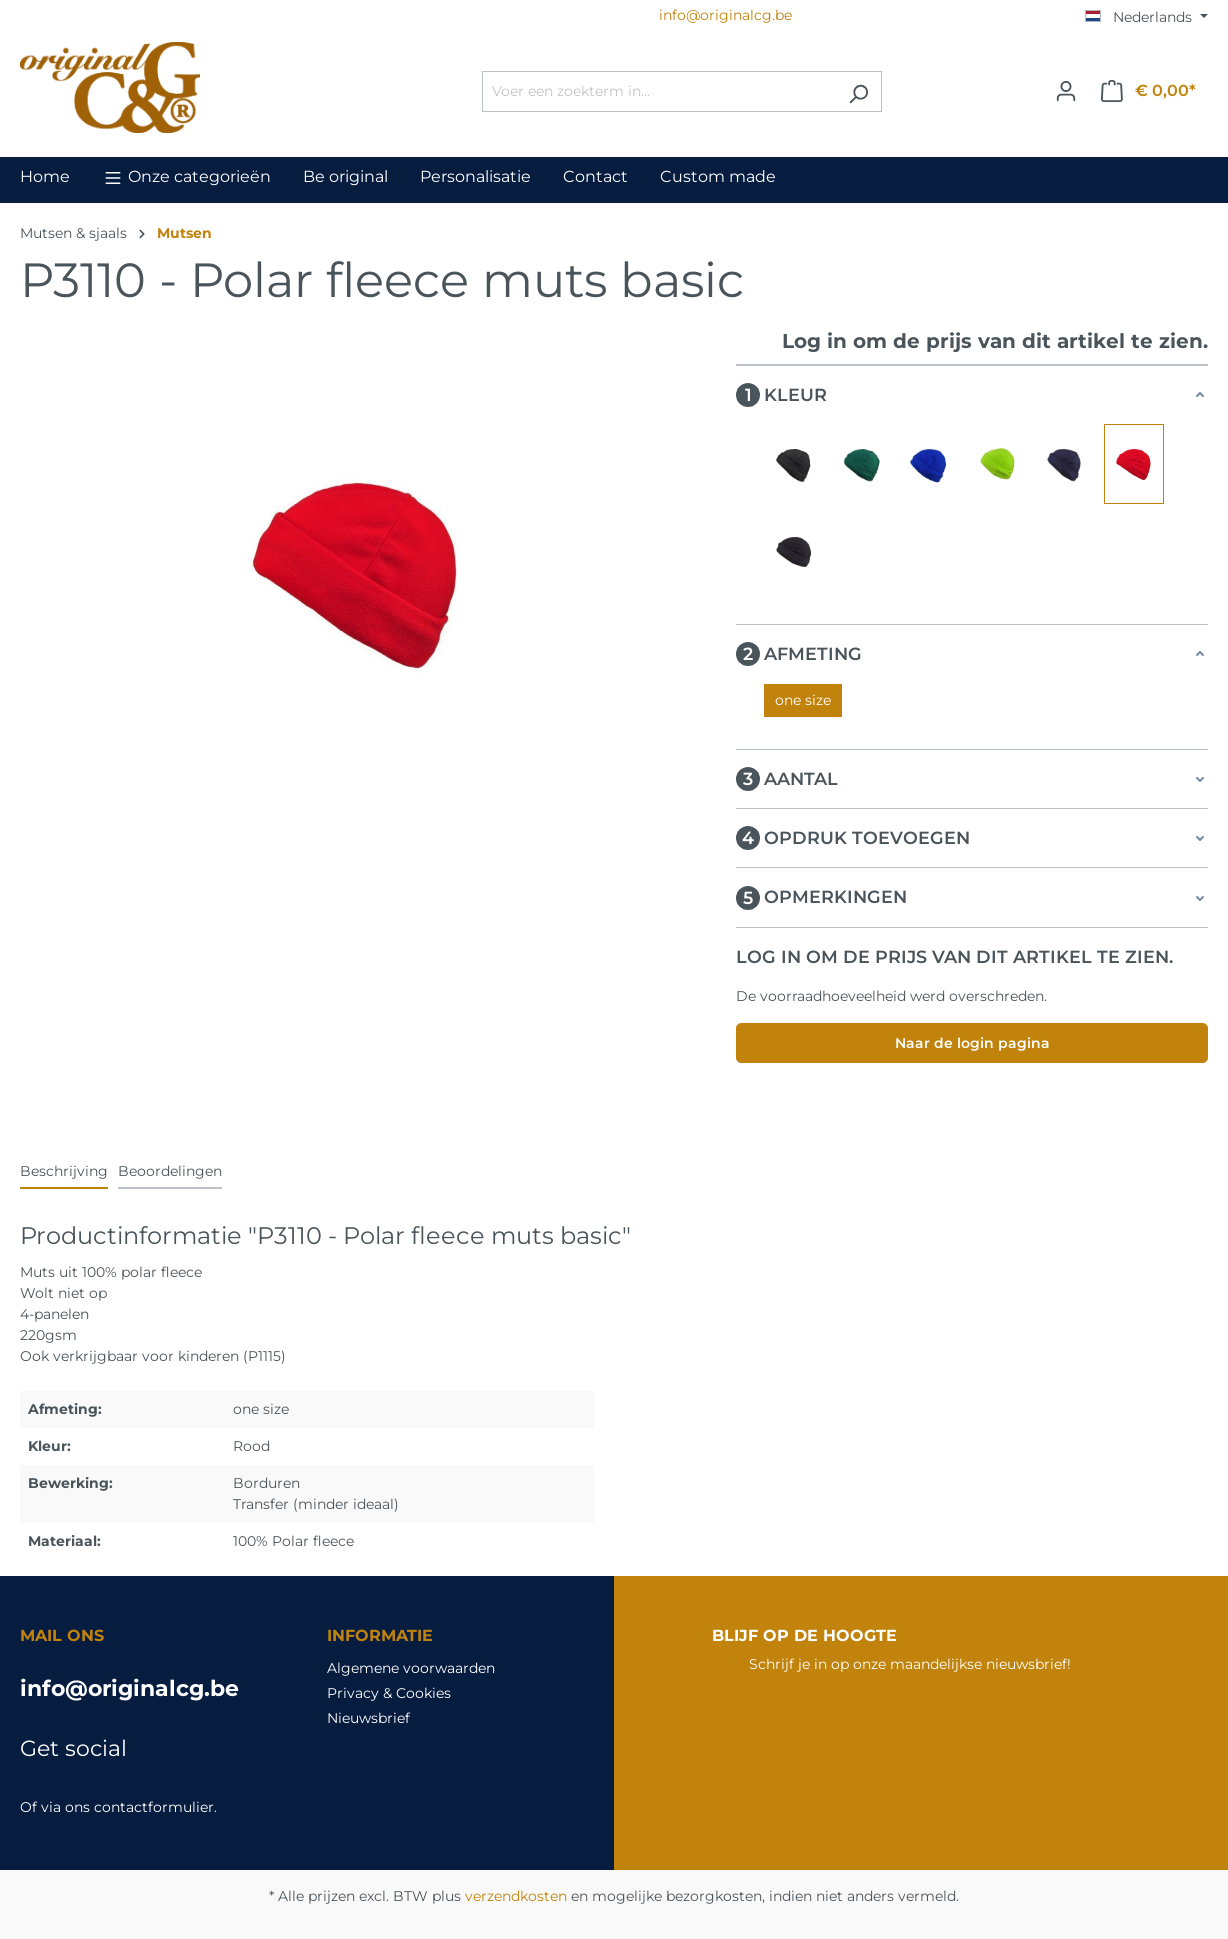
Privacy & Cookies (389, 1693)
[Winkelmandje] (1148, 91)
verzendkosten (516, 1896)
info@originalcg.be (129, 1688)
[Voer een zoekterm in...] (659, 91)
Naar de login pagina (972, 1043)
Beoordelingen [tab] (170, 1171)
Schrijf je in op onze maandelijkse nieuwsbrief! (910, 1664)
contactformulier (154, 1807)
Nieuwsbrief (368, 1718)
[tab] (64, 1172)
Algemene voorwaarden (411, 1668)
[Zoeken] (858, 91)
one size (803, 700)
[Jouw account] (1066, 91)
